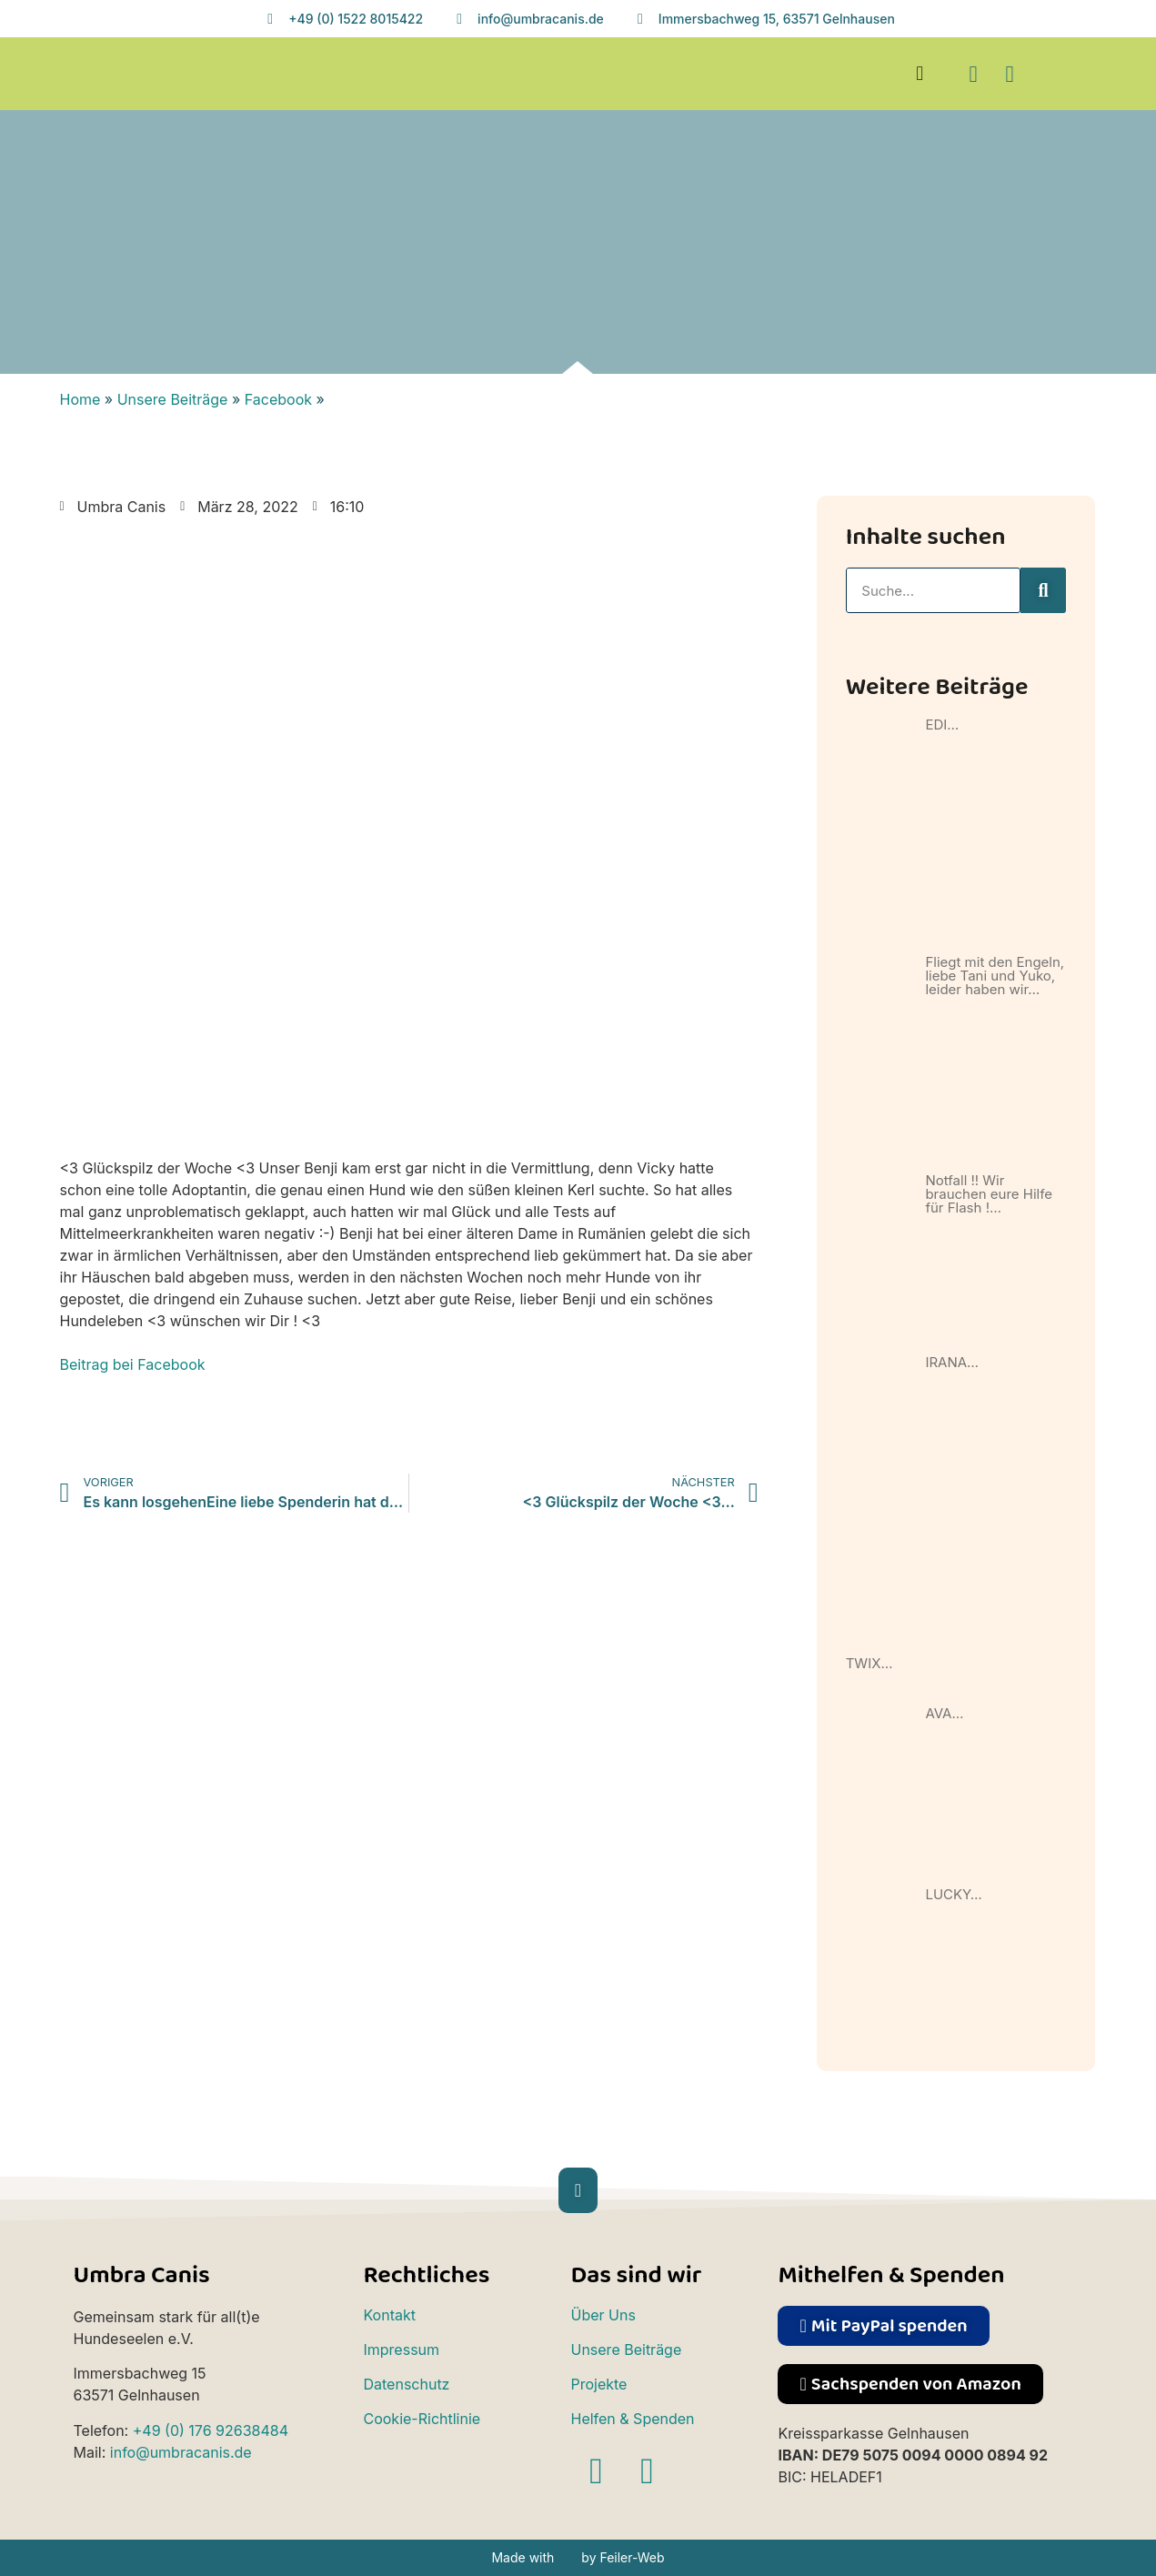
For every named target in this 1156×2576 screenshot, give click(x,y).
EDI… (942, 724)
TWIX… (869, 1663)
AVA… (944, 1713)
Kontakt (389, 2315)
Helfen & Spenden (632, 2419)
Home (80, 399)
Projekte (598, 2384)
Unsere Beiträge (172, 399)
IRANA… (952, 1362)
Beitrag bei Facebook (133, 1364)
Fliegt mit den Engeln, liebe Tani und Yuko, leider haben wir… (994, 975)
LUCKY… (953, 1894)
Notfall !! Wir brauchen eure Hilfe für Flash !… (988, 1194)
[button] (920, 74)
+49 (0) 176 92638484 (210, 2430)
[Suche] (1043, 590)
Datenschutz (406, 2384)
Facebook (278, 399)
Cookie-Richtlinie (421, 2419)
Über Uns (602, 2315)
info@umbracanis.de (181, 2452)
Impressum (401, 2349)
